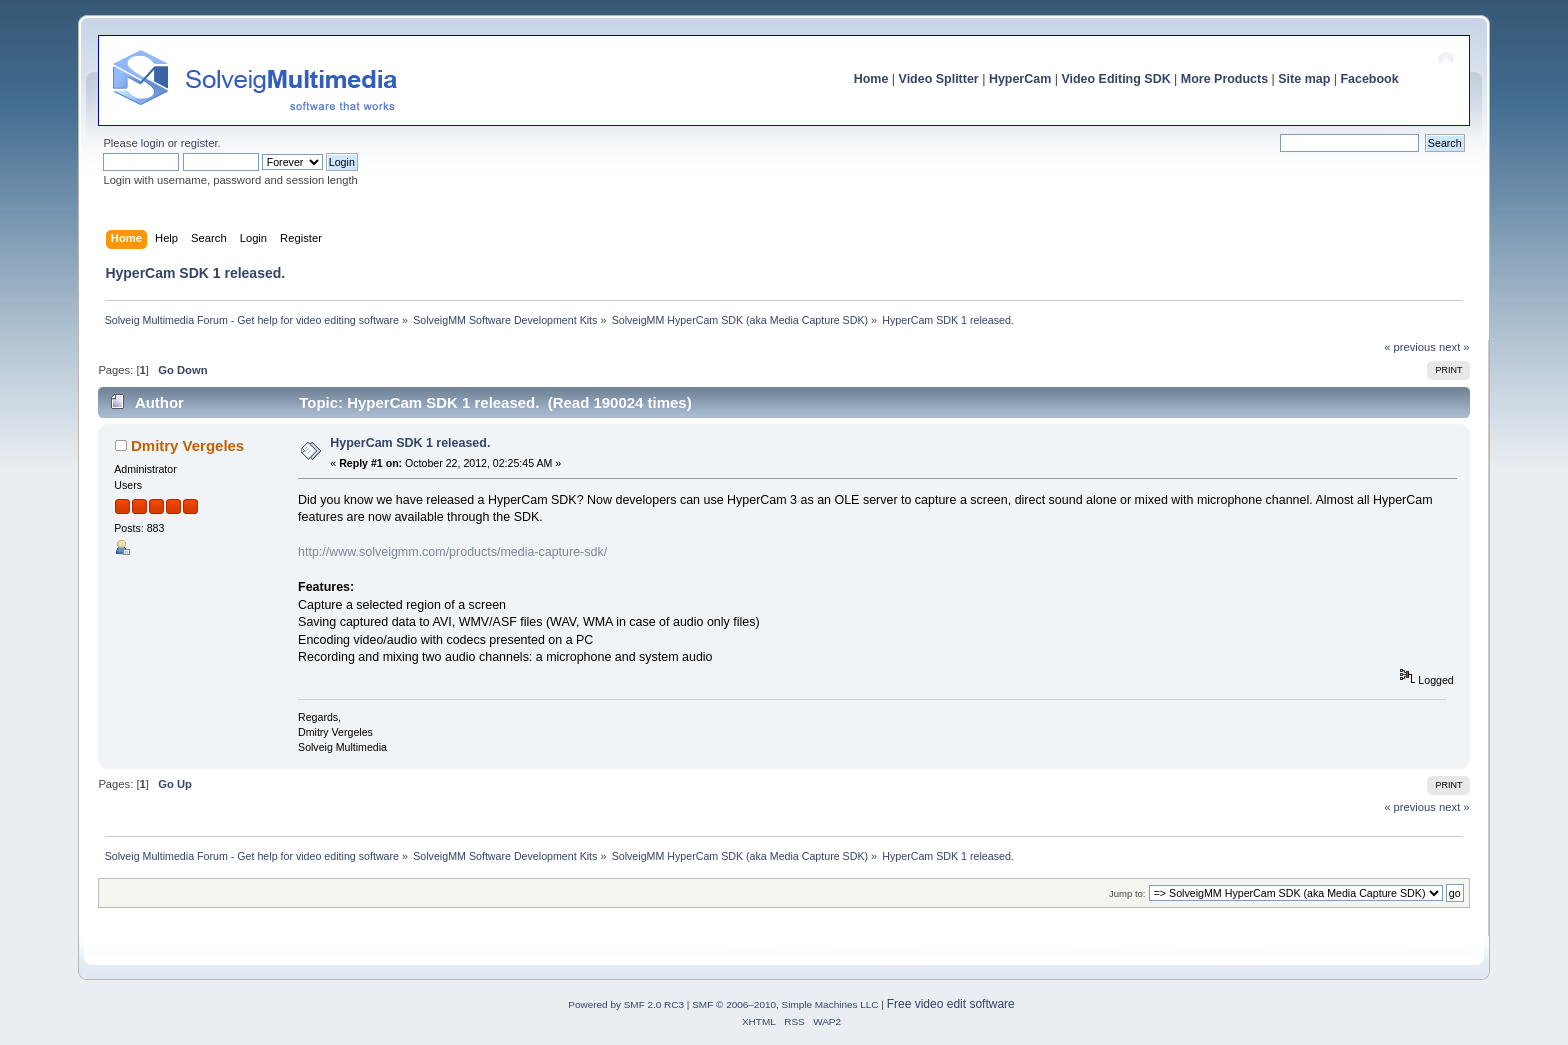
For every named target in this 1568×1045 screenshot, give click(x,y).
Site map (1304, 79)
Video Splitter (939, 79)
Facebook (1369, 79)
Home (871, 79)
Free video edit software (951, 1004)
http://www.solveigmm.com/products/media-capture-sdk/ (452, 552)
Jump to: (1127, 893)
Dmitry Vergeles (187, 445)
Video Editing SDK (1115, 79)
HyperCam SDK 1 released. (410, 443)
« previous (1410, 347)
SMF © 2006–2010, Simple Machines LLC (785, 1004)
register (199, 143)
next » (1454, 347)
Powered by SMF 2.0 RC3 (626, 1004)
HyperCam (1020, 79)
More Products (1224, 79)
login (153, 143)
